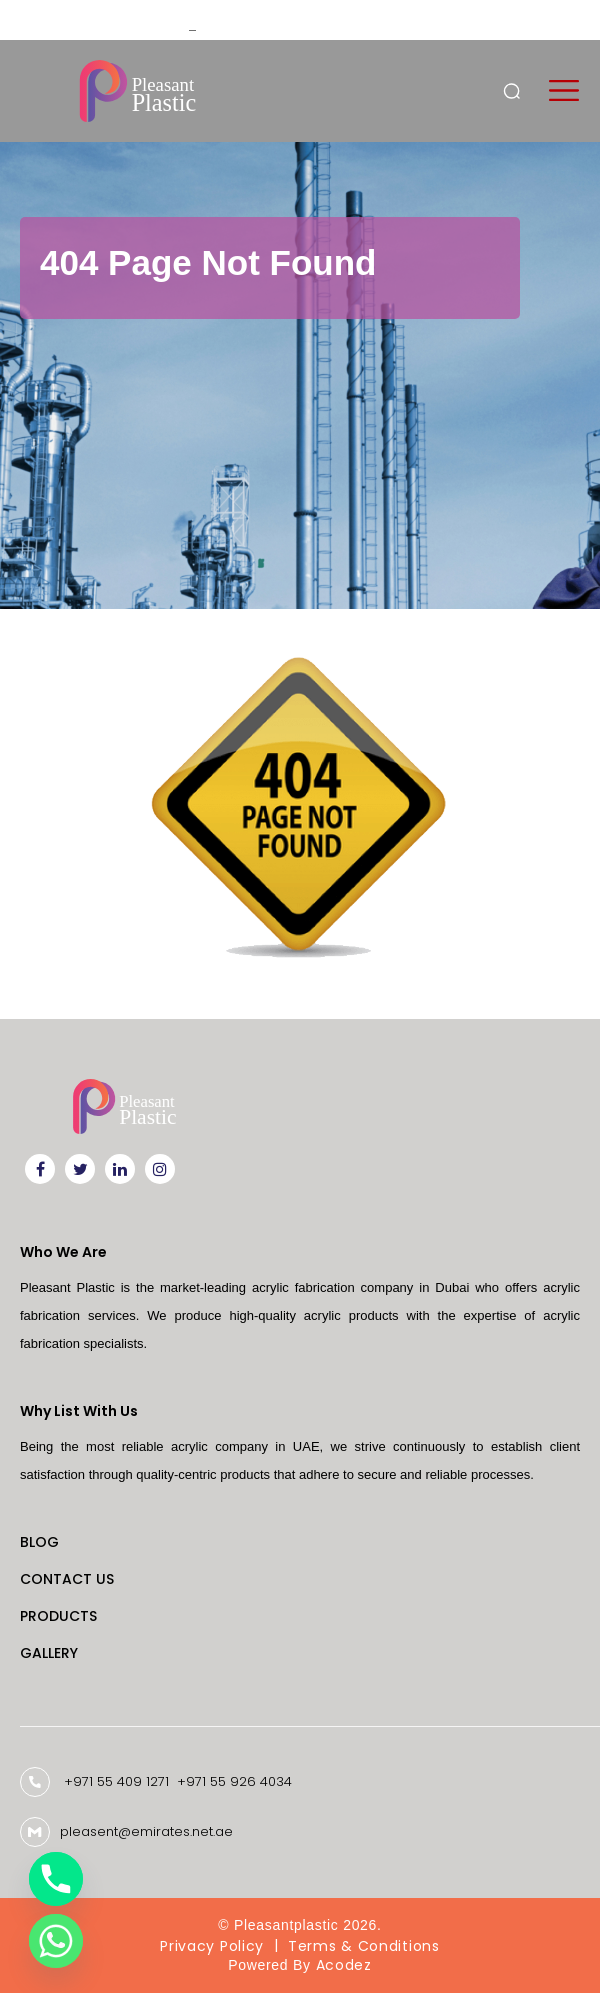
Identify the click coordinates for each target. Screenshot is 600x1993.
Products (58, 1616)
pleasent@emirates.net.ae (146, 1832)
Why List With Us (79, 1411)
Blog (39, 1542)
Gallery (49, 1653)
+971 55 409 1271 (116, 1781)
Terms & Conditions (364, 1946)
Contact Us (67, 1579)
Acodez (344, 1965)
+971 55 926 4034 (234, 1781)
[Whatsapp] (56, 1941)
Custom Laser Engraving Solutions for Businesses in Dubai (336, 20)
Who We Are (63, 1252)
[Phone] (56, 1879)
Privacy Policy (212, 1946)
